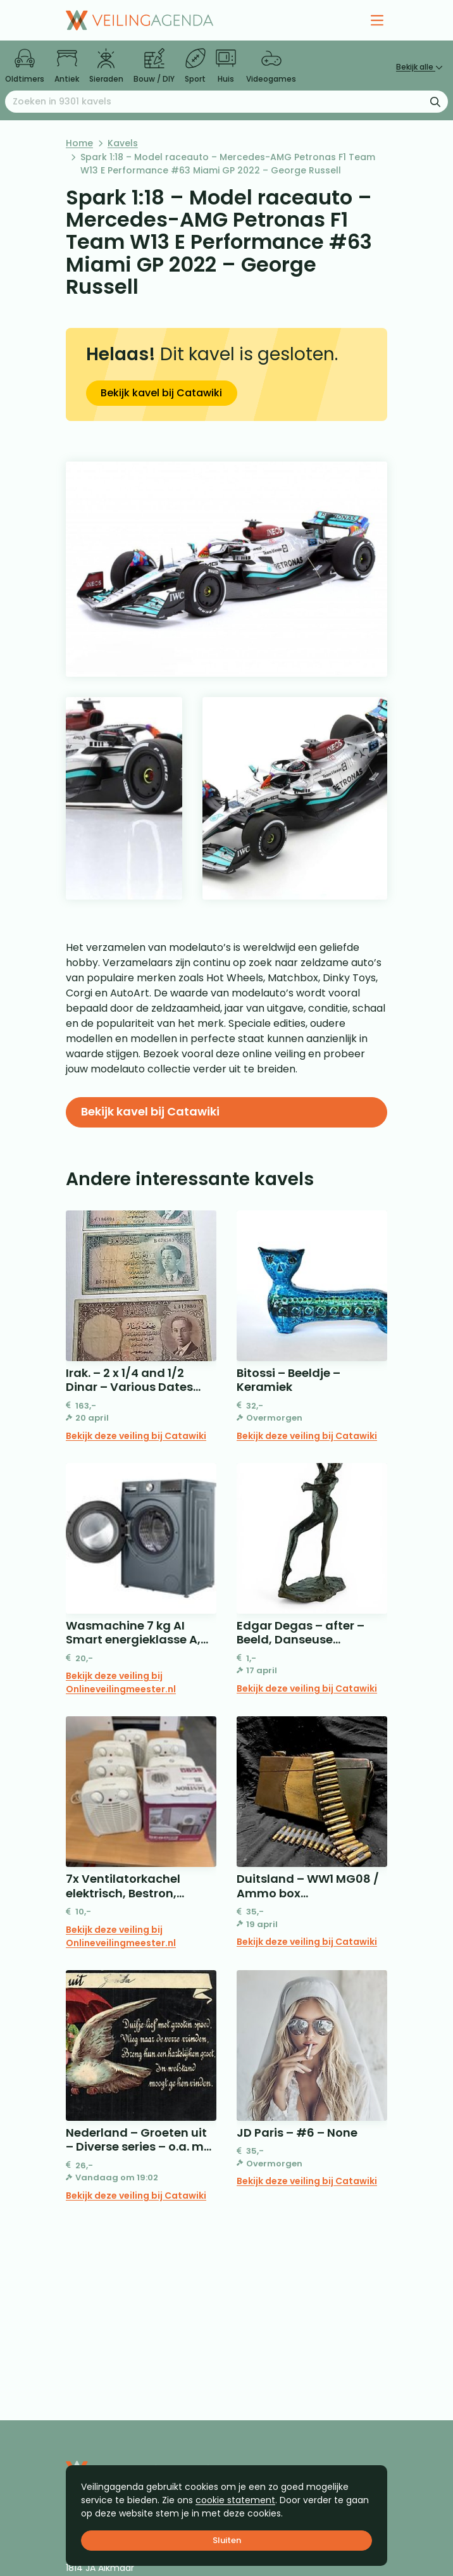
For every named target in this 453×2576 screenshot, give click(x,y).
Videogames (271, 66)
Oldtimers (24, 66)
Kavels (123, 143)
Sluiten (227, 2540)
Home (79, 143)
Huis (226, 66)
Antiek (66, 66)
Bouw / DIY (154, 66)
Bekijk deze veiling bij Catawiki (136, 1435)
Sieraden (106, 66)
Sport (195, 66)
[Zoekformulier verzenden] (435, 101)
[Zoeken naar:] (226, 102)
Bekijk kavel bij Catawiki (161, 393)
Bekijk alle (419, 66)
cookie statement (235, 2500)
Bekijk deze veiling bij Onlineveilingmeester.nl (121, 1682)
